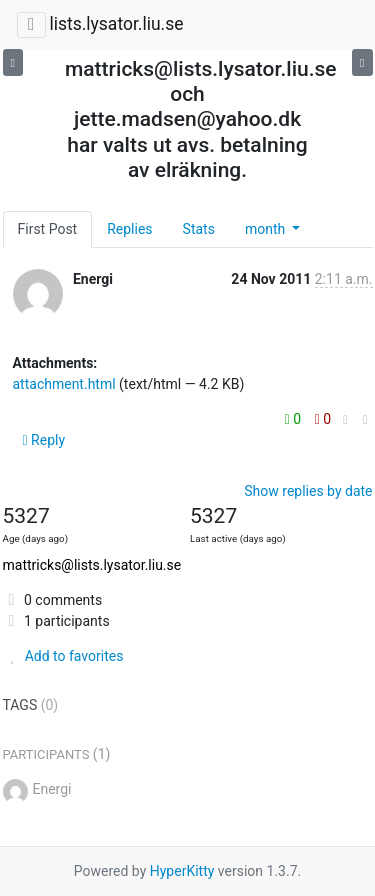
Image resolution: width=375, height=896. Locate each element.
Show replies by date (308, 491)
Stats (199, 229)
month (267, 229)
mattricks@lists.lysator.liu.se (92, 565)
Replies (129, 229)
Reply (44, 440)
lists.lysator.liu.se (116, 24)
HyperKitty (182, 871)
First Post (48, 229)
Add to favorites (63, 656)
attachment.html (64, 384)
